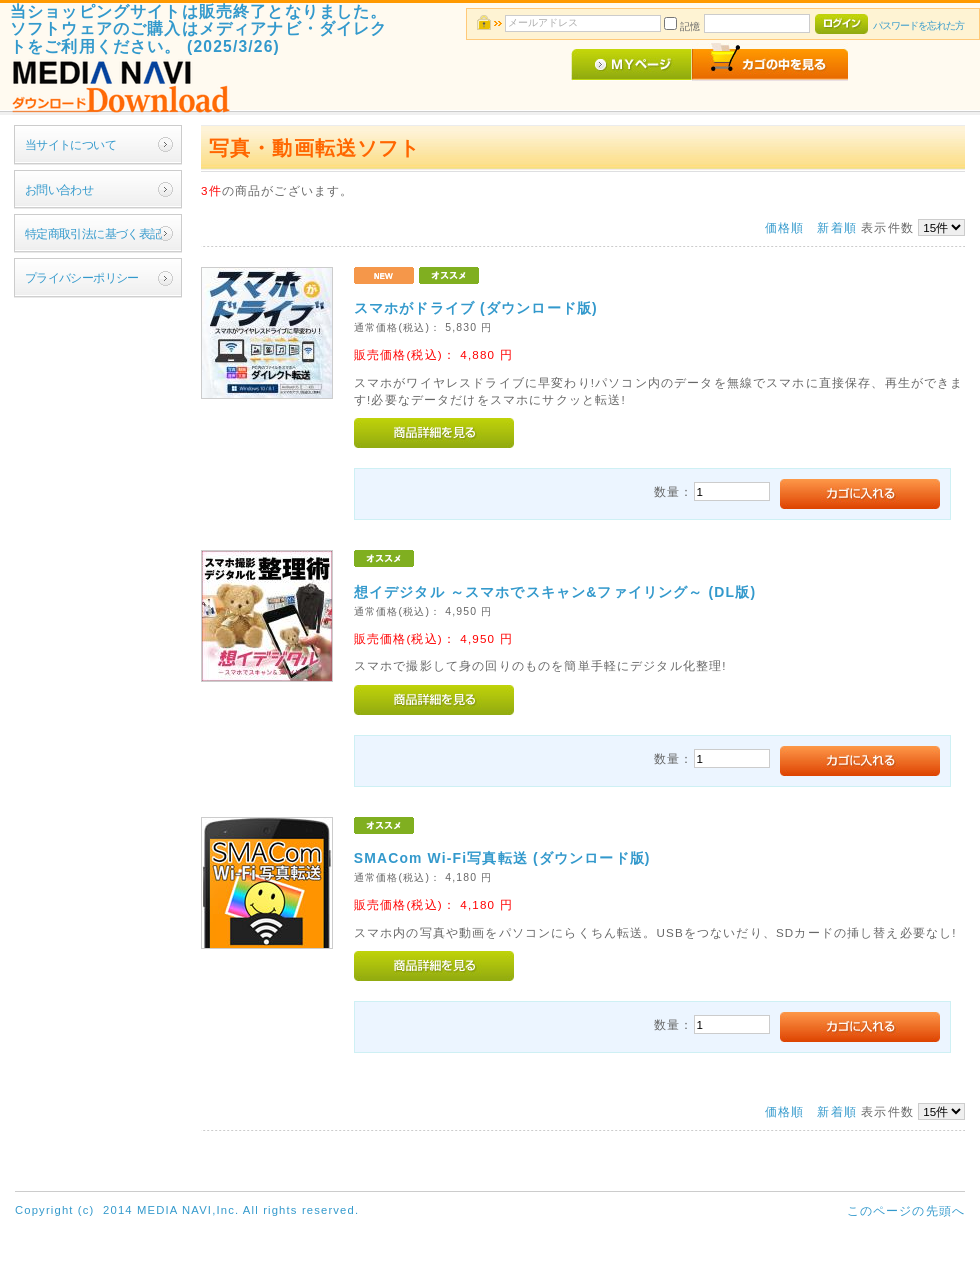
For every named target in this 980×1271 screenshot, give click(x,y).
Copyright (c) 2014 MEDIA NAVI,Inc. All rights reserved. (187, 1210)
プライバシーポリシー (82, 277)
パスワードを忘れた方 (918, 25)
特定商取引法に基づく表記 (93, 233)
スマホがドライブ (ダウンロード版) (476, 308)
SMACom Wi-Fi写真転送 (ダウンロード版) (502, 858)
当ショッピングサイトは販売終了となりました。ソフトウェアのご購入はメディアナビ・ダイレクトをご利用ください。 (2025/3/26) (199, 29)
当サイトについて (70, 144)
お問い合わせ (59, 189)
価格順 (784, 227)
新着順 (836, 227)
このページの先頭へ (906, 1210)
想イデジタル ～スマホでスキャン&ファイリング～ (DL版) (555, 592)
